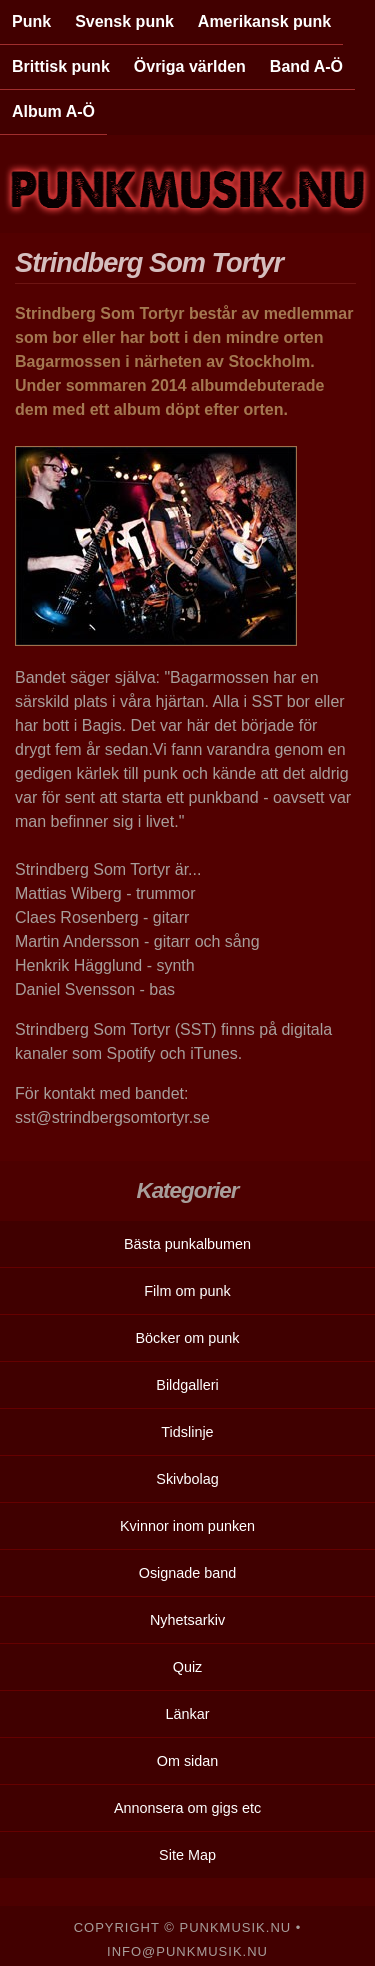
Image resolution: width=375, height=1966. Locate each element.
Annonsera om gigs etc (187, 1808)
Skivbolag (187, 1479)
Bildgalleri (187, 1385)
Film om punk (187, 1291)
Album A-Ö (53, 111)
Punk (31, 21)
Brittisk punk (61, 66)
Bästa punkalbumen (187, 1244)
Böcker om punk (188, 1338)
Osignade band (188, 1573)
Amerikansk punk (264, 21)
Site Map (187, 1855)
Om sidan (188, 1761)
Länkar (187, 1714)
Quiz (188, 1667)
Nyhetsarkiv (187, 1620)
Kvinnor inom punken (187, 1526)
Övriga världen (190, 66)
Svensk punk (124, 21)
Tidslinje (187, 1432)
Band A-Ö (306, 66)
